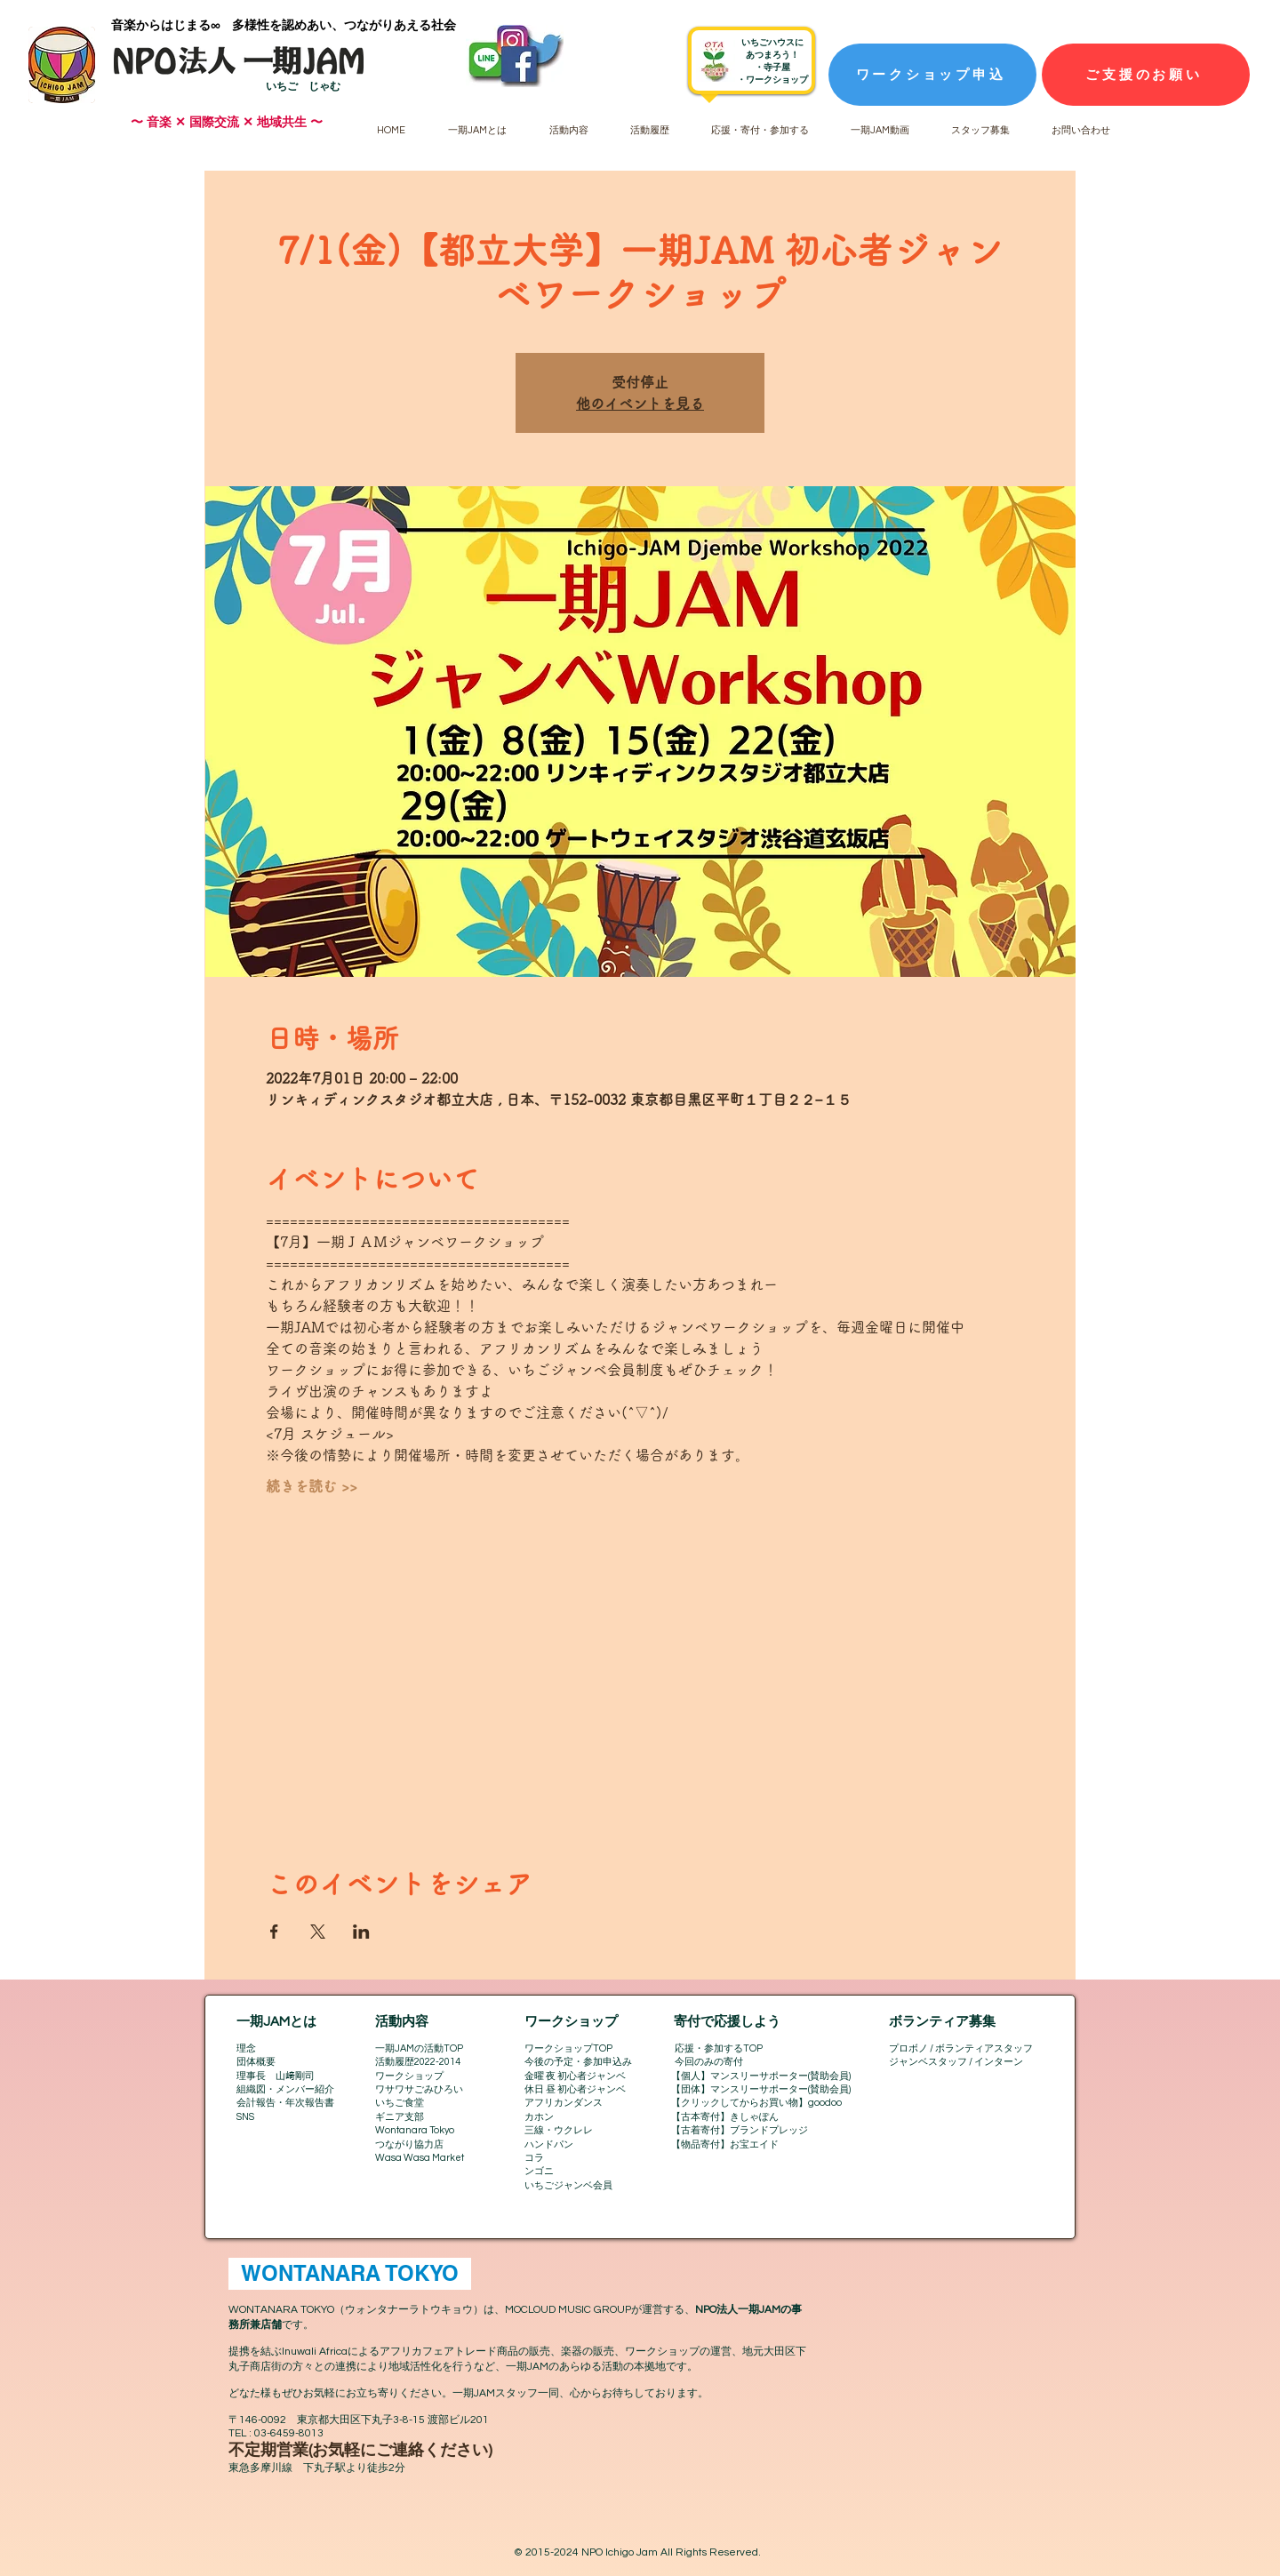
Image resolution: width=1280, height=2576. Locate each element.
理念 (246, 2048)
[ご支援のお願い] (1146, 75)
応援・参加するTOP (719, 2048)
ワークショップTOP (568, 2048)
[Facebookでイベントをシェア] (274, 1931)
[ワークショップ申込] (932, 75)
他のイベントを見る (640, 403)
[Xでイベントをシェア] (317, 1931)
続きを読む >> (311, 1486)
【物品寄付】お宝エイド (725, 2144)
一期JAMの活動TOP (419, 2048)
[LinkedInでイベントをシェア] (361, 1931)
